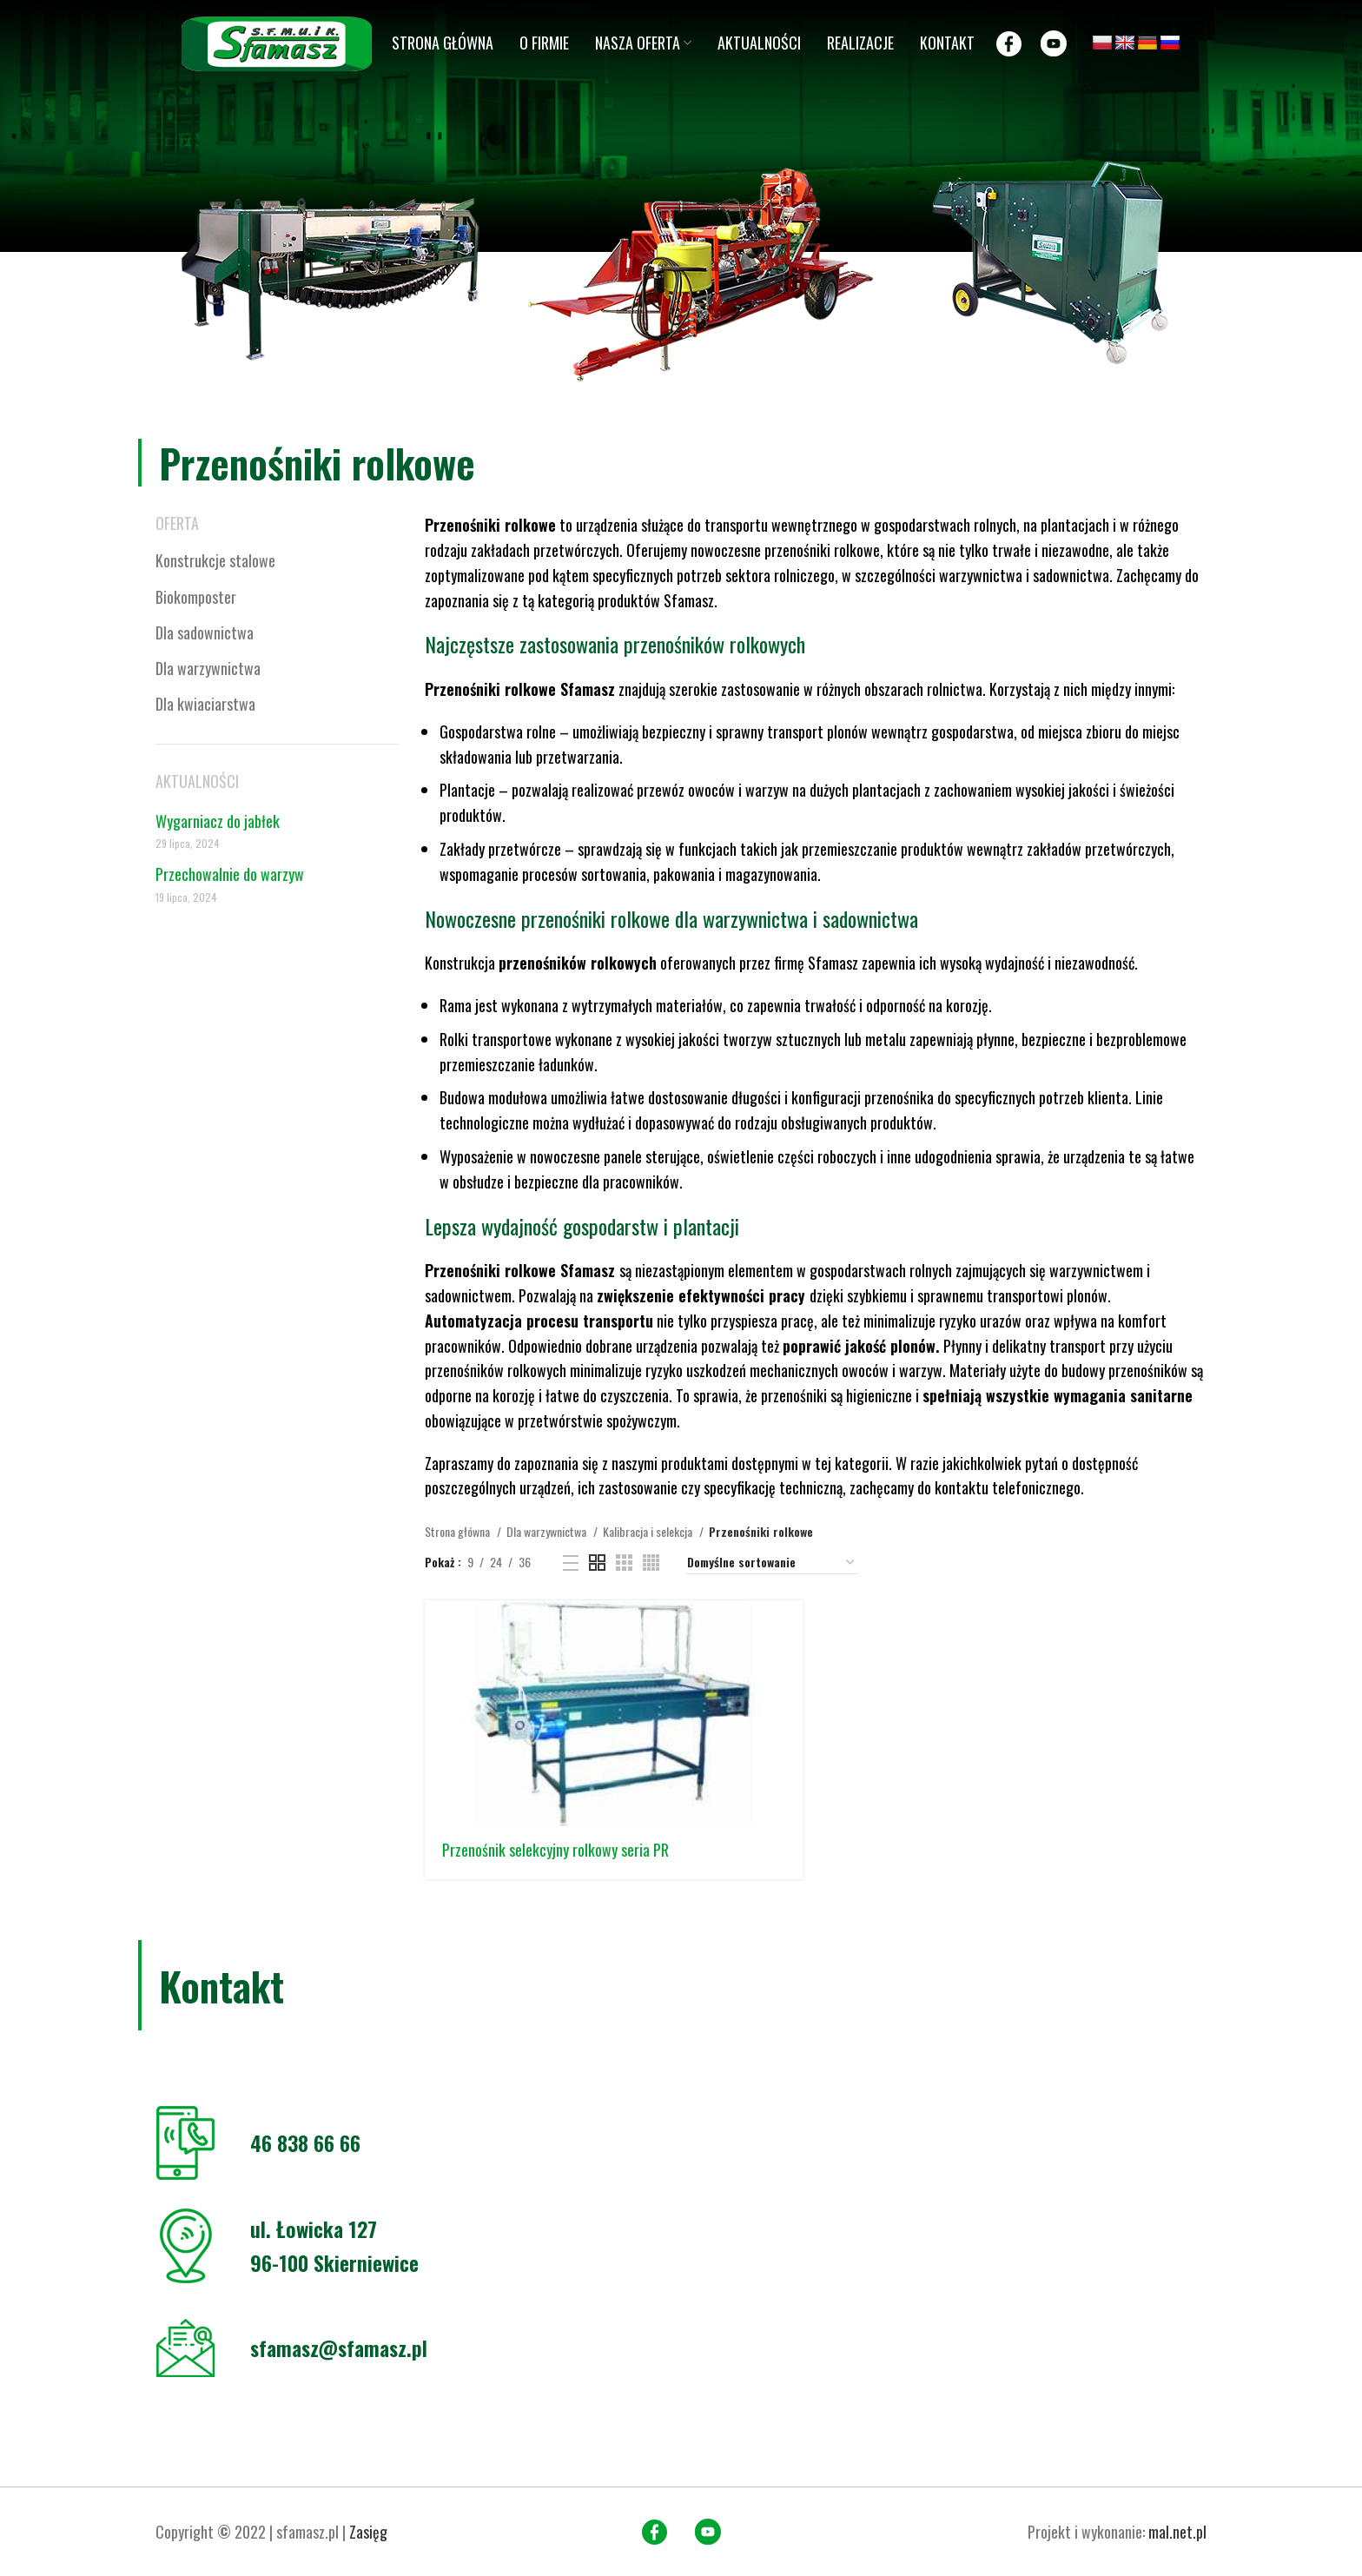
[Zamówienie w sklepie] (771, 1563)
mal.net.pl (1177, 2531)
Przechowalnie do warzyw (229, 874)
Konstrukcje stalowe (215, 560)
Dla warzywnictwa (208, 668)
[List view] (571, 1563)
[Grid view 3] (624, 1562)
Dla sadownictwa (204, 632)
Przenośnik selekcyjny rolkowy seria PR (555, 1849)
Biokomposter (195, 597)
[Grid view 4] (651, 1562)
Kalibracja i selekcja (649, 1531)
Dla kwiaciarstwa (205, 703)
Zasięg (368, 2531)
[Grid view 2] (597, 1562)
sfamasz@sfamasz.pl (338, 2347)
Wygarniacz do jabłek (217, 821)
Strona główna (459, 1531)
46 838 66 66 (305, 2142)
